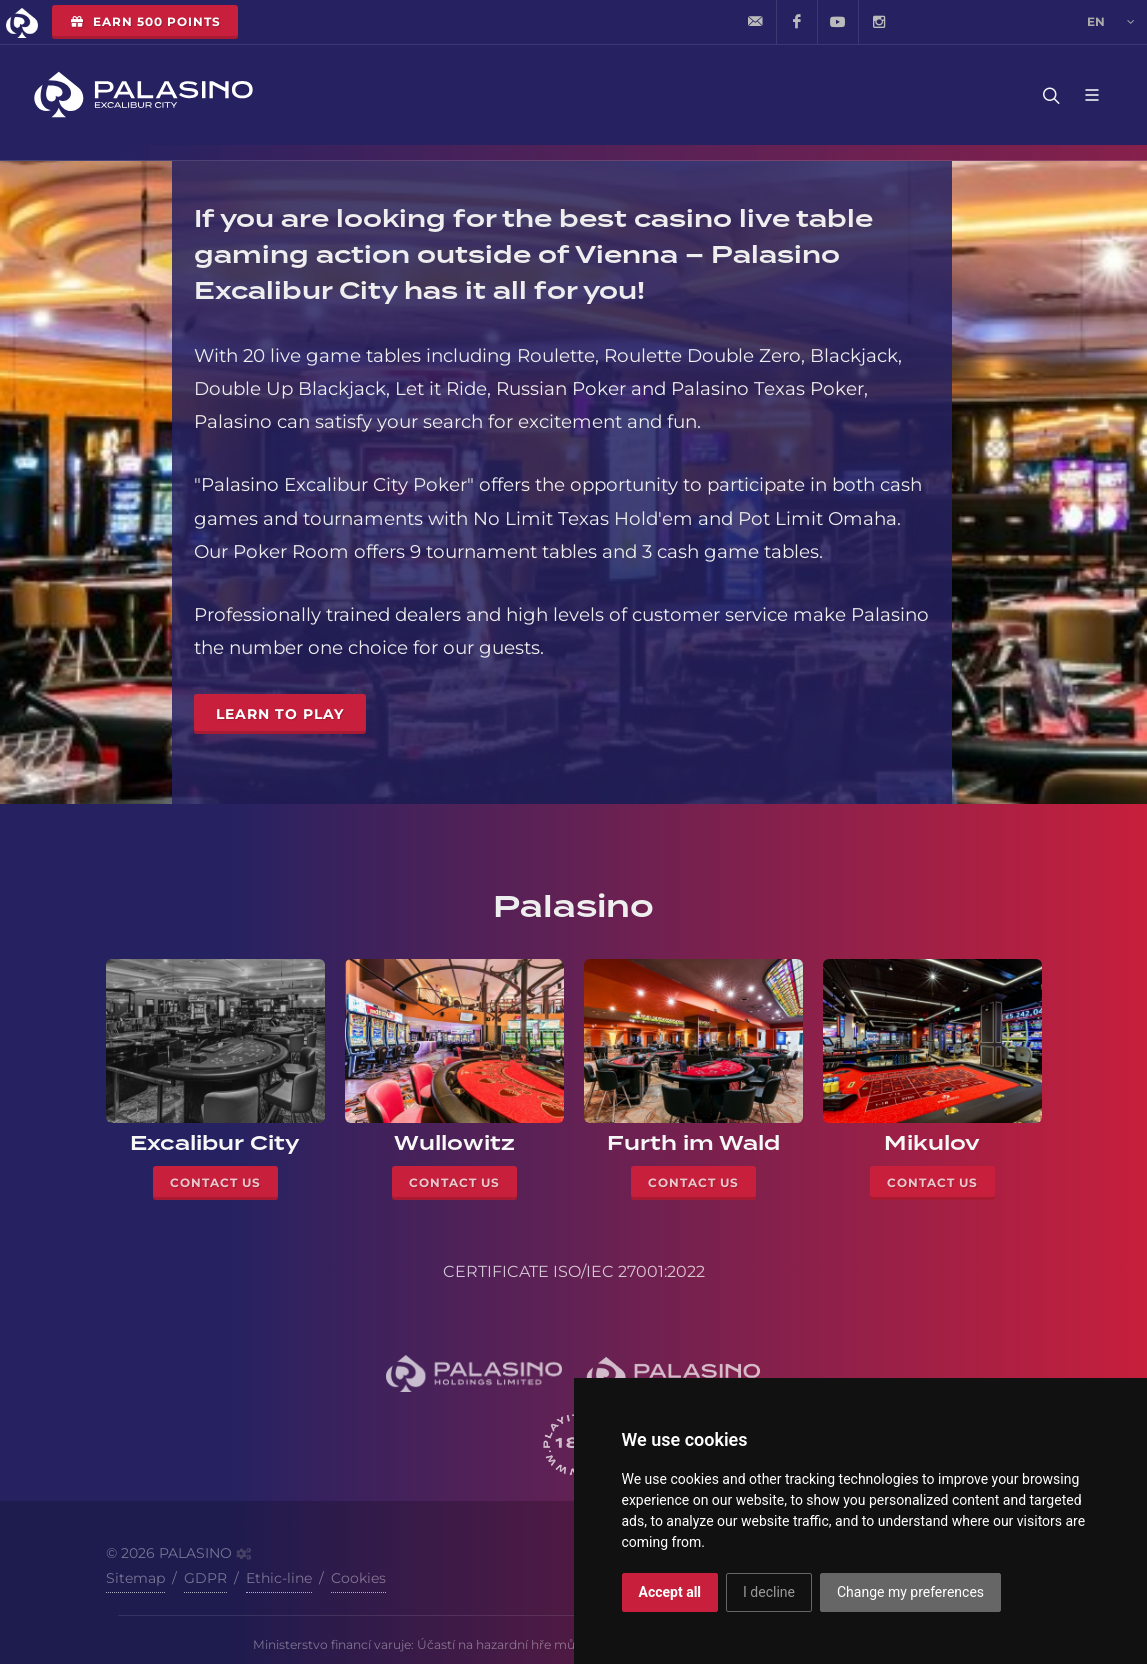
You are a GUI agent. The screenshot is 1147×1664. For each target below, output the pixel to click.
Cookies (358, 1578)
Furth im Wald (693, 1143)
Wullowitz (454, 1143)
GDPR (205, 1578)
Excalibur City (215, 1143)
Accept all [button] (670, 1592)
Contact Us (215, 1182)
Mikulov (932, 1143)
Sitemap (135, 1578)
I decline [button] (769, 1592)
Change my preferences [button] (910, 1592)
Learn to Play (280, 714)
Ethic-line (279, 1578)
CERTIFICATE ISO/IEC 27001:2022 (574, 1271)
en (1111, 22)
